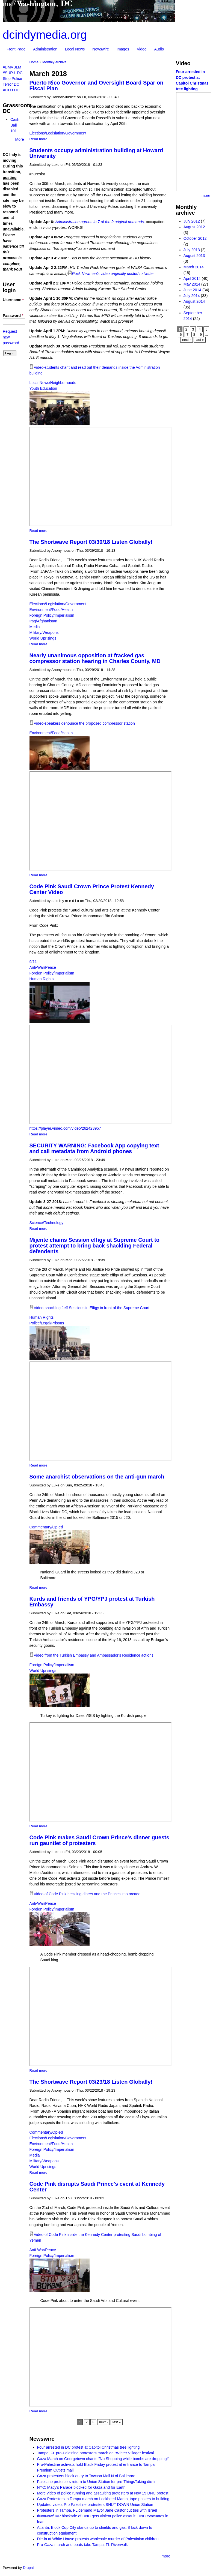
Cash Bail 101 (14, 125)
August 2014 (194, 301)
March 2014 (194, 267)
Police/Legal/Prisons (46, 1323)
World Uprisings (43, 638)
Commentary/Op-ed (46, 1527)
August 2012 (194, 227)
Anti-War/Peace (42, 967)
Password (13, 315)
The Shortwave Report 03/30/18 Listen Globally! (91, 542)
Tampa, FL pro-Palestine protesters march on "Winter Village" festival (95, 2453)
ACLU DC (11, 90)
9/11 (33, 961)
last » (117, 2422)
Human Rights (41, 979)
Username (13, 300)
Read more (38, 139)
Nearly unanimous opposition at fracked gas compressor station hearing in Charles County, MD (95, 658)
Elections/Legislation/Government (58, 133)
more (166, 2556)
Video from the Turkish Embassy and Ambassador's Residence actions (93, 1655)
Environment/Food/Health (51, 609)
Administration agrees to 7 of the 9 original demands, (100, 222)
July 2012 (192, 221)
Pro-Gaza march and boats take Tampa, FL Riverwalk (82, 2544)
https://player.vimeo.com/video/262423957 (65, 1128)
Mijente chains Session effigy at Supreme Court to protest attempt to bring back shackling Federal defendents (94, 1245)
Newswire (100, 49)
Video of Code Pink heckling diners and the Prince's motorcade (87, 1894)
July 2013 (192, 250)
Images (123, 49)
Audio (159, 49)
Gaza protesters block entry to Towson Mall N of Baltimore (86, 2476)
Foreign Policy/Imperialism (51, 615)
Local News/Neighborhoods (52, 382)
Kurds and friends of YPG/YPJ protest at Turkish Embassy (92, 1602)
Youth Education (43, 388)
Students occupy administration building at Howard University (96, 153)
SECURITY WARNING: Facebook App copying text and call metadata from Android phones (94, 1148)
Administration (45, 49)
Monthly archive (54, 62)
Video (142, 49)
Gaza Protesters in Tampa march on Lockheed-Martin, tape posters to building (103, 2499)
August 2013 (194, 255)
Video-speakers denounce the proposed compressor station (84, 723)
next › (103, 2422)
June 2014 (192, 290)
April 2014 (192, 278)
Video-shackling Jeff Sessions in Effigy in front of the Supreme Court (91, 1308)
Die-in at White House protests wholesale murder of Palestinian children (98, 2539)
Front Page (16, 49)
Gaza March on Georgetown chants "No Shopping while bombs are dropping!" (103, 2459)
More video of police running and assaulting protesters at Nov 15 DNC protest (102, 2493)
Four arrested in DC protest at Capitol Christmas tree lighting (88, 2447)
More (19, 139)
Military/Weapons (44, 632)
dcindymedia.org (45, 34)
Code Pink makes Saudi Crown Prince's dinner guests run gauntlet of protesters (99, 1840)
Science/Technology (46, 1222)
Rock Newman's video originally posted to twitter (113, 273)
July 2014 (192, 295)
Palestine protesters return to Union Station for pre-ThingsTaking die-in (96, 2481)
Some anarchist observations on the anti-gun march (96, 1477)
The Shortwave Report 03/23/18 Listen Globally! (91, 2082)
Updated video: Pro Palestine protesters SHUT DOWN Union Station (95, 2504)
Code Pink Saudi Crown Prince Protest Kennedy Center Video (91, 889)
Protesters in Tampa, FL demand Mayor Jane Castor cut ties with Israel (97, 2510)
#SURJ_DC (12, 73)
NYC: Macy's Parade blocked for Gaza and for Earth (81, 2487)
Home (34, 62)
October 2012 (195, 238)
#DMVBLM (12, 67)
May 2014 (192, 284)
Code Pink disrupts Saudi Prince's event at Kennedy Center (97, 2187)
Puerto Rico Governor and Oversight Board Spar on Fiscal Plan (96, 85)
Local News (75, 49)
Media (34, 627)
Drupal (28, 2568)
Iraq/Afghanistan (43, 621)
